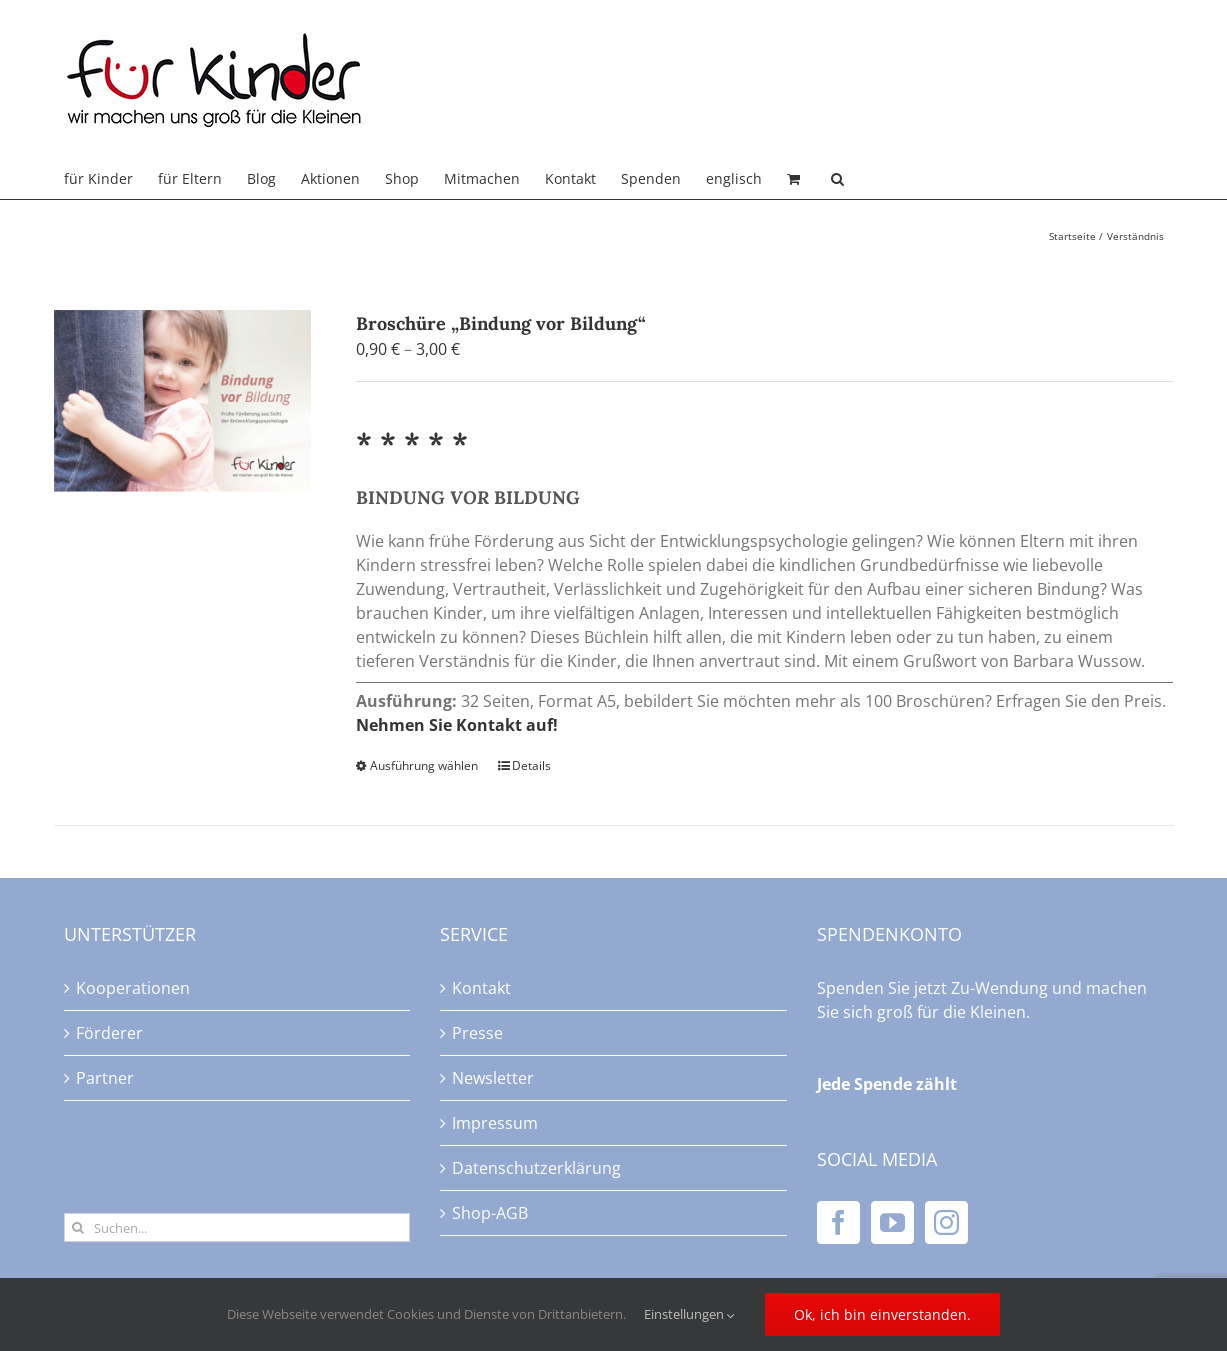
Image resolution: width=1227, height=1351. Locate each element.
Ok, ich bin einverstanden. (882, 1314)
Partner (105, 1078)
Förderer (109, 1033)
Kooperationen (133, 988)
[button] (837, 179)
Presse (477, 1033)
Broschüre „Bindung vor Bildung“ (501, 323)
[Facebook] (838, 1222)
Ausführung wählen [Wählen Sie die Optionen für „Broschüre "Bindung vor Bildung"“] (424, 765)
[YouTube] (892, 1222)
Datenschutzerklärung (536, 1168)
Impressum (495, 1123)
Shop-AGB (490, 1213)
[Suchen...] (237, 1227)
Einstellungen (689, 1314)
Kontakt (481, 988)
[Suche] (78, 1227)
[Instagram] (946, 1222)
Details (531, 765)
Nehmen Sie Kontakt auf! (457, 725)
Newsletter (493, 1078)
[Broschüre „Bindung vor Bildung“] (183, 401)
